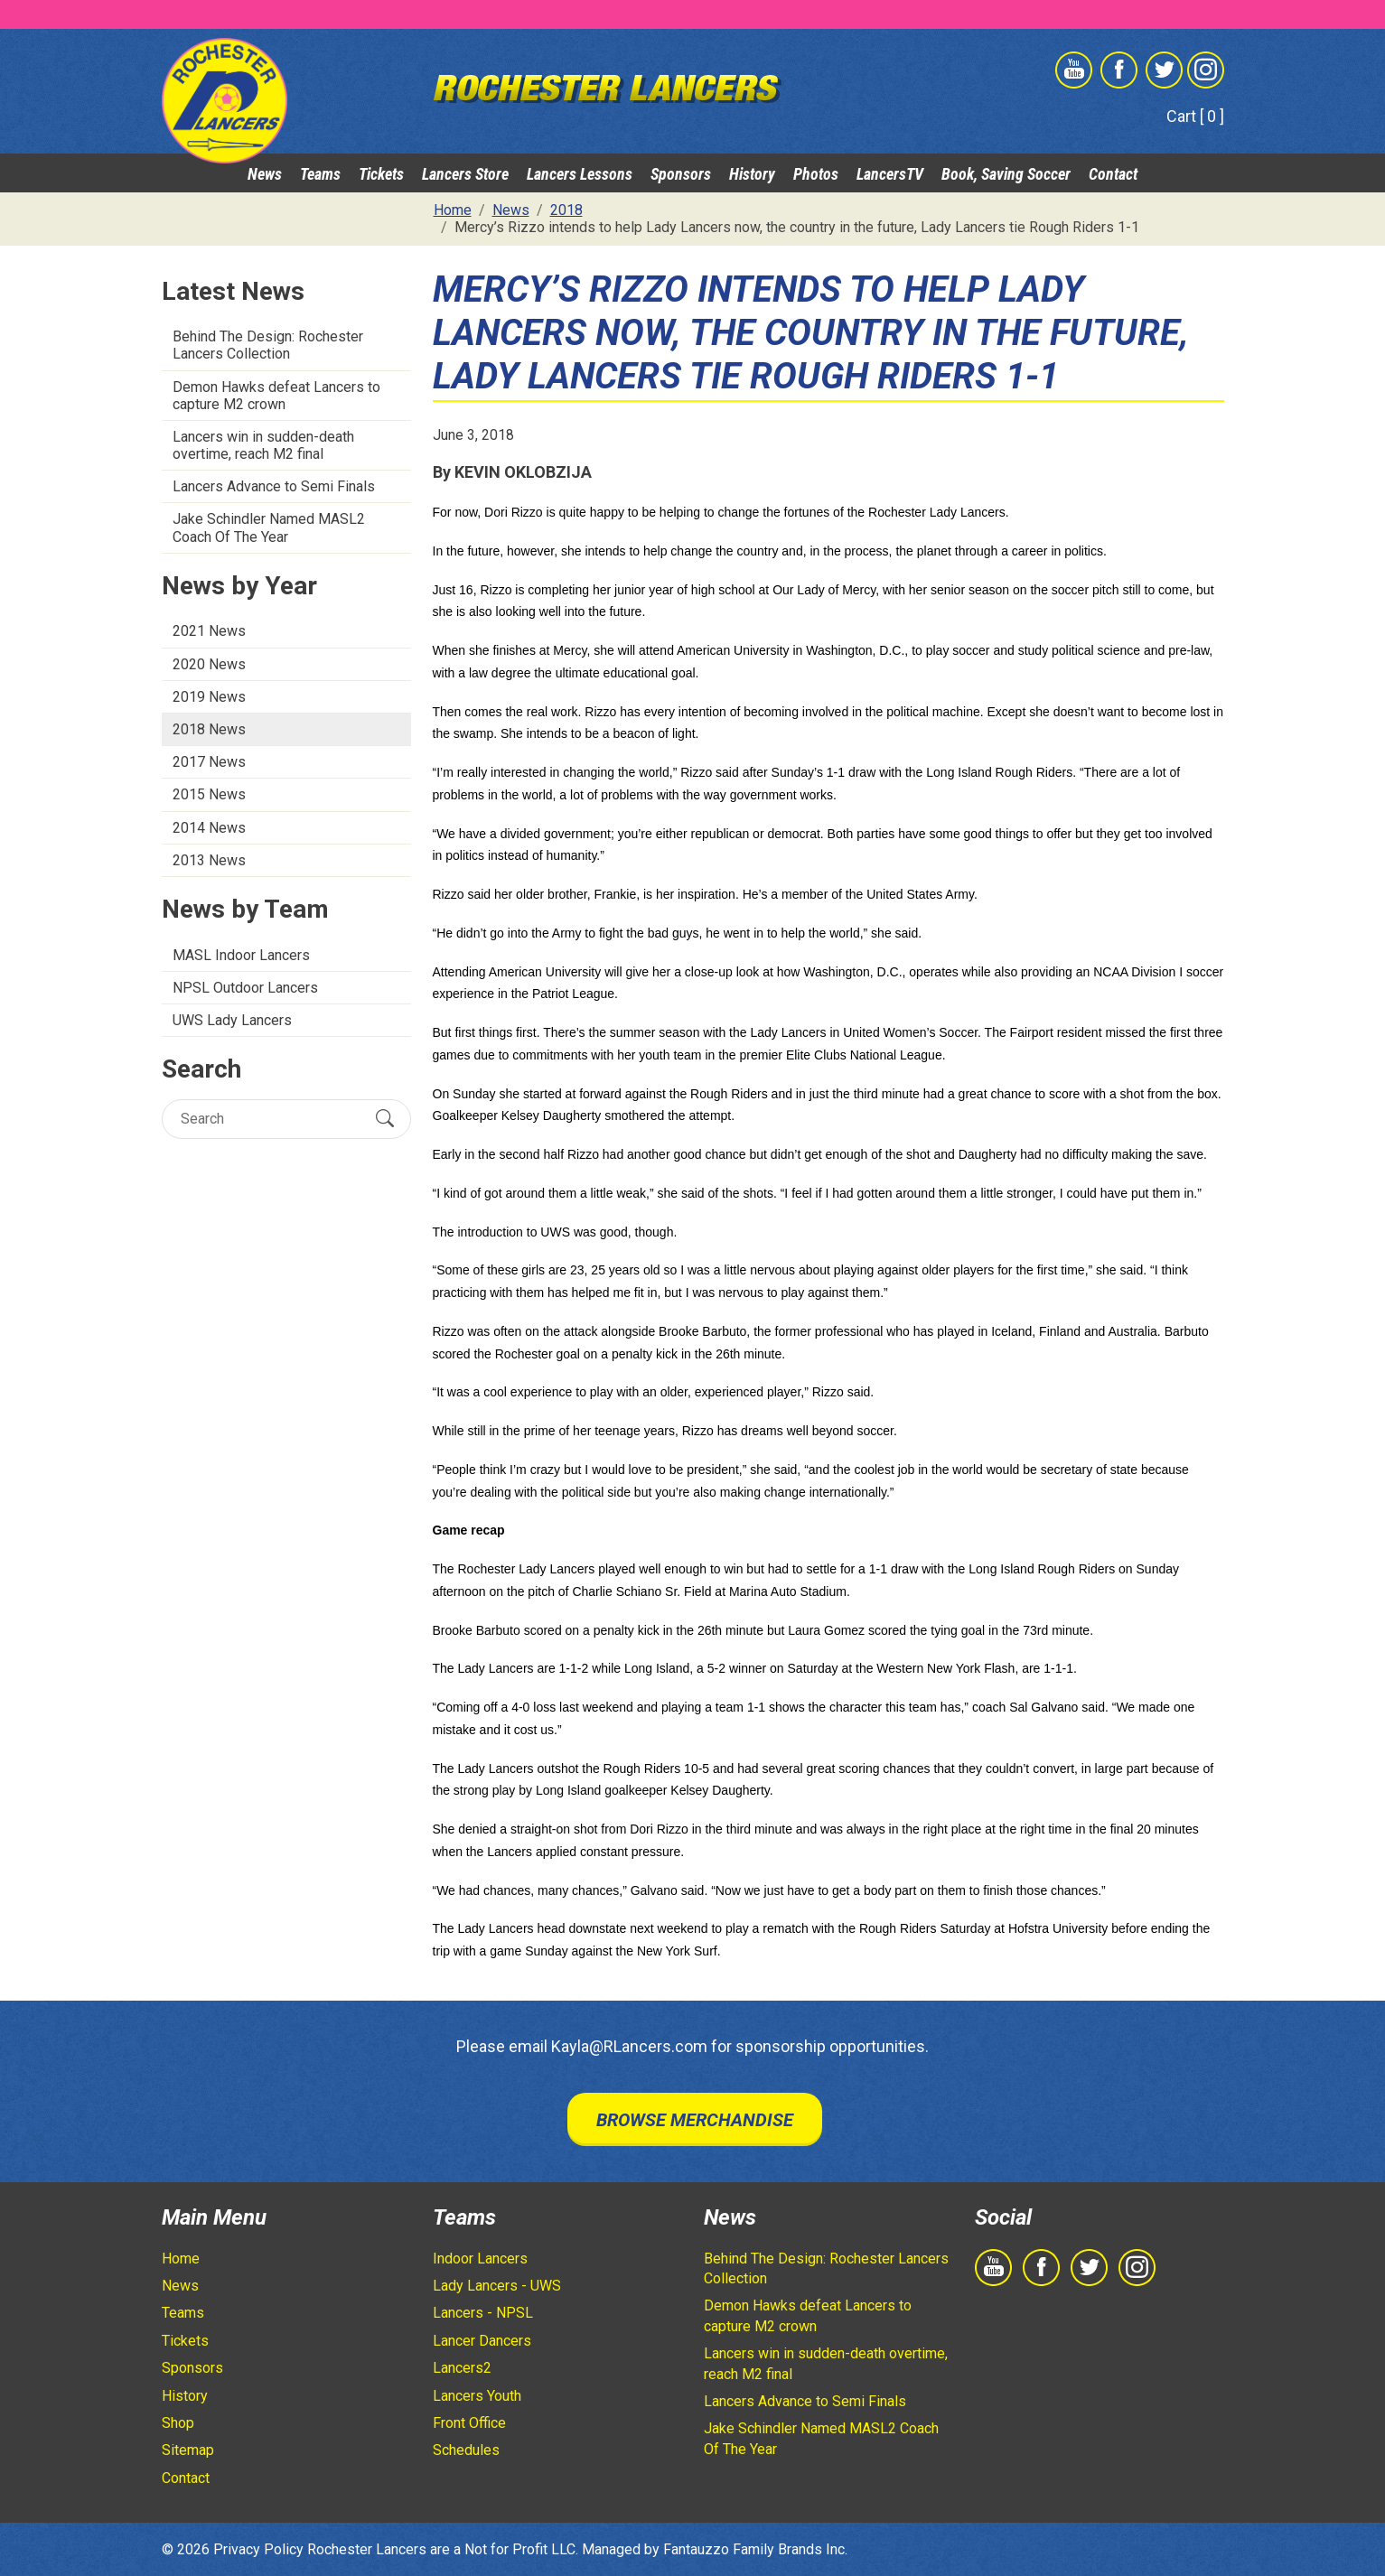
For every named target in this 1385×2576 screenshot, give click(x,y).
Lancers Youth (477, 2395)
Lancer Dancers (482, 2340)
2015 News (209, 794)
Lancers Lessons (579, 173)
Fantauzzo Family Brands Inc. (755, 2549)
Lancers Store (465, 173)
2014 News (209, 827)
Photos (815, 173)
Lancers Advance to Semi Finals (274, 486)
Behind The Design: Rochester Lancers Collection (268, 345)
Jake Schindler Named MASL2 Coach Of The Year (269, 527)
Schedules (466, 2450)
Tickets (381, 173)
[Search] (270, 1119)
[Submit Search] (385, 1118)
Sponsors (680, 173)
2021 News (209, 630)
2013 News (209, 860)
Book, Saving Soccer (1006, 173)
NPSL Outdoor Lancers (245, 987)
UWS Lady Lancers (232, 1020)
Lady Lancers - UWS (497, 2285)
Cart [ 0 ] (1195, 116)
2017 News (209, 761)
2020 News (209, 664)
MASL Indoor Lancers (241, 955)
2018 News (209, 729)
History (752, 173)
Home (181, 2258)
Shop (178, 2422)
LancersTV (889, 173)
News (265, 173)
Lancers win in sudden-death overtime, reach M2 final (263, 445)
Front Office (469, 2422)
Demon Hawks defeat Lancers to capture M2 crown (276, 395)
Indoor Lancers (480, 2258)
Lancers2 (462, 2367)
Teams (320, 173)
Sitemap (188, 2450)
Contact (1113, 173)
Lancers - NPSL (483, 2312)
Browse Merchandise (694, 2120)
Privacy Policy (258, 2549)
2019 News (209, 696)
